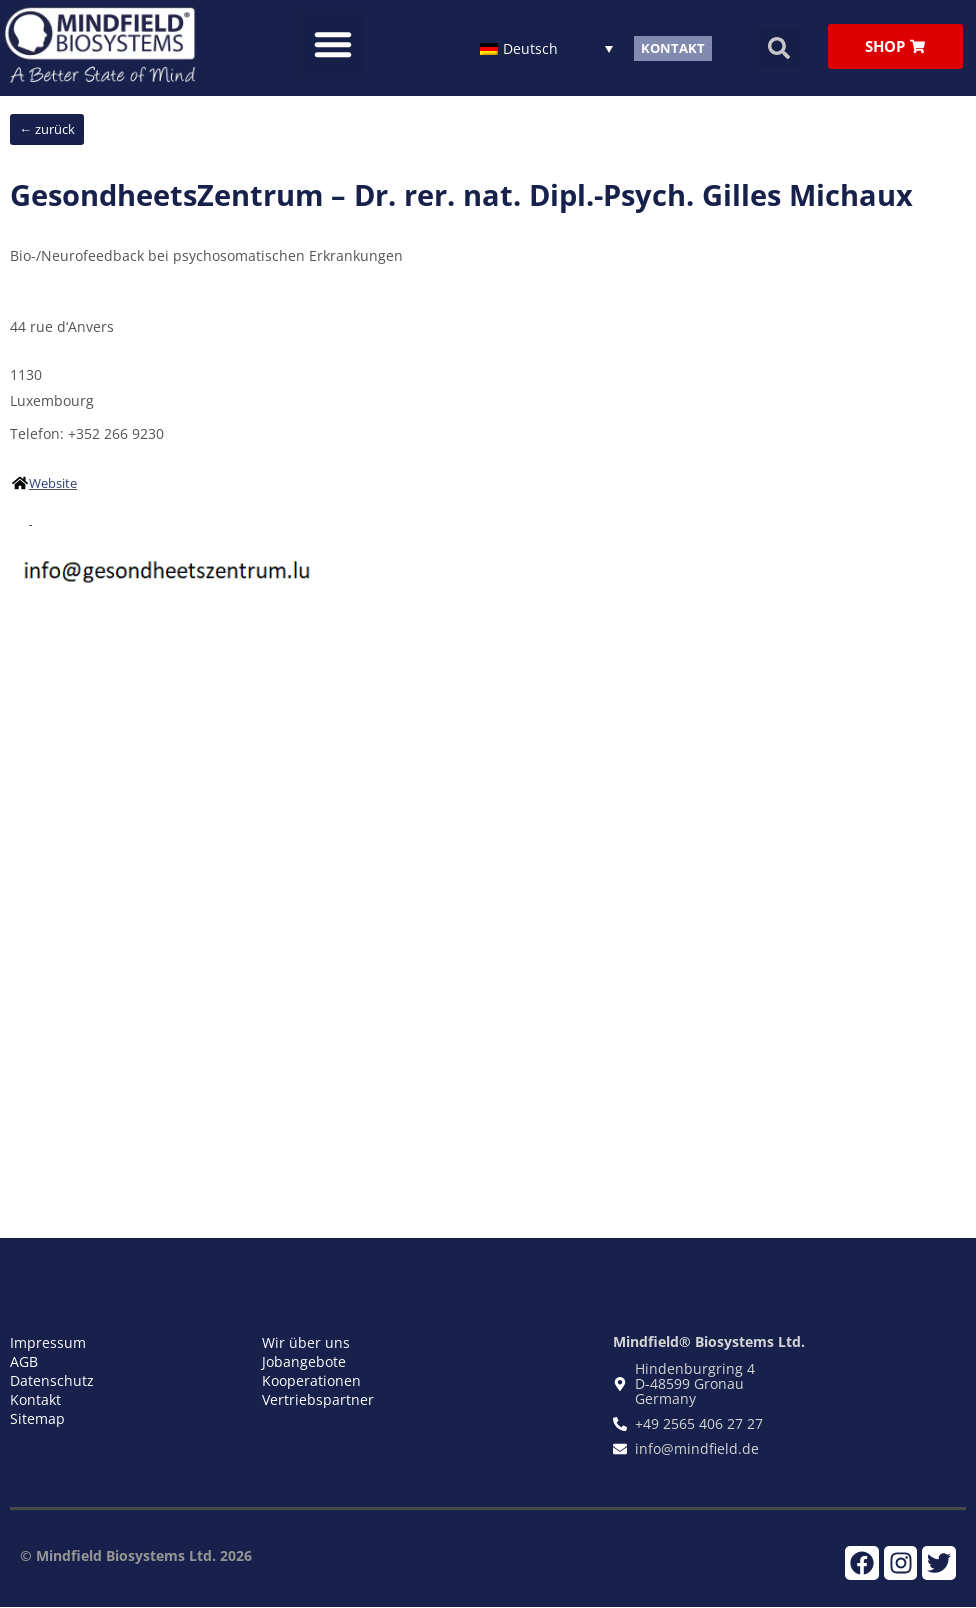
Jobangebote (304, 1361)
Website (53, 483)
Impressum (48, 1342)
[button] (333, 44)
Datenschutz (52, 1380)
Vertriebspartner (318, 1399)
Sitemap (37, 1418)
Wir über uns (306, 1342)
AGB (24, 1361)
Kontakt (35, 1399)
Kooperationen (311, 1380)
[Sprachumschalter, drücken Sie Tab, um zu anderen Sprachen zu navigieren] (546, 48)
